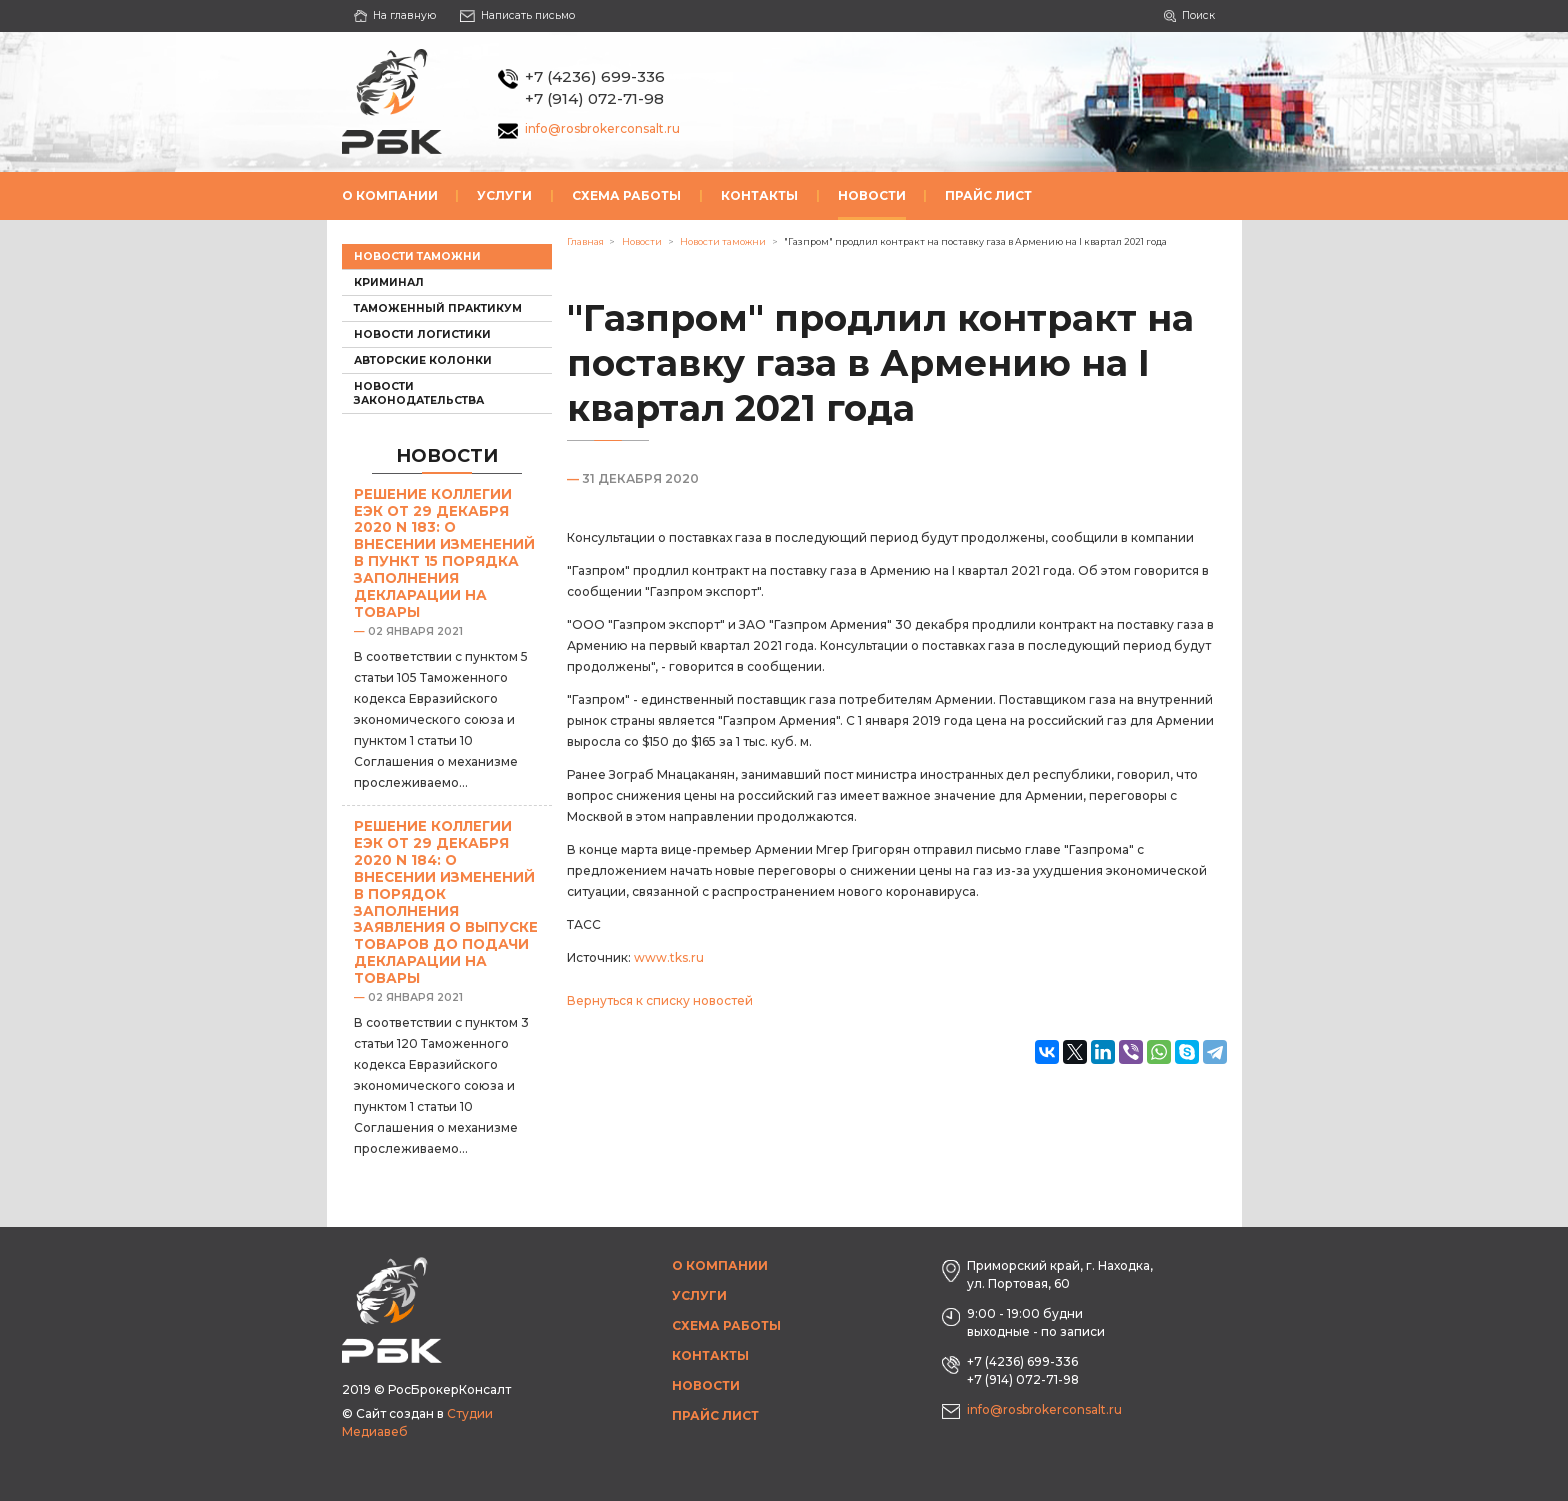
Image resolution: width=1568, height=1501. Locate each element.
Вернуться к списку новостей (660, 1000)
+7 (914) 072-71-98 (594, 98)
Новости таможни (417, 256)
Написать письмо (517, 15)
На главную (395, 15)
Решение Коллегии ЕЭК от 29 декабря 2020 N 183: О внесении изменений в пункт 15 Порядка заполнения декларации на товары (444, 553)
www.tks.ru (669, 957)
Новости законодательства (419, 393)
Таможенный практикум (438, 308)
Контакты (759, 195)
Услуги (504, 195)
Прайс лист (988, 195)
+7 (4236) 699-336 (595, 76)
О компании (390, 195)
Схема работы (626, 195)
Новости (872, 195)
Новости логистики (422, 334)
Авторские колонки (423, 360)
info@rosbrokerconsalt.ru (602, 128)
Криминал (389, 282)
